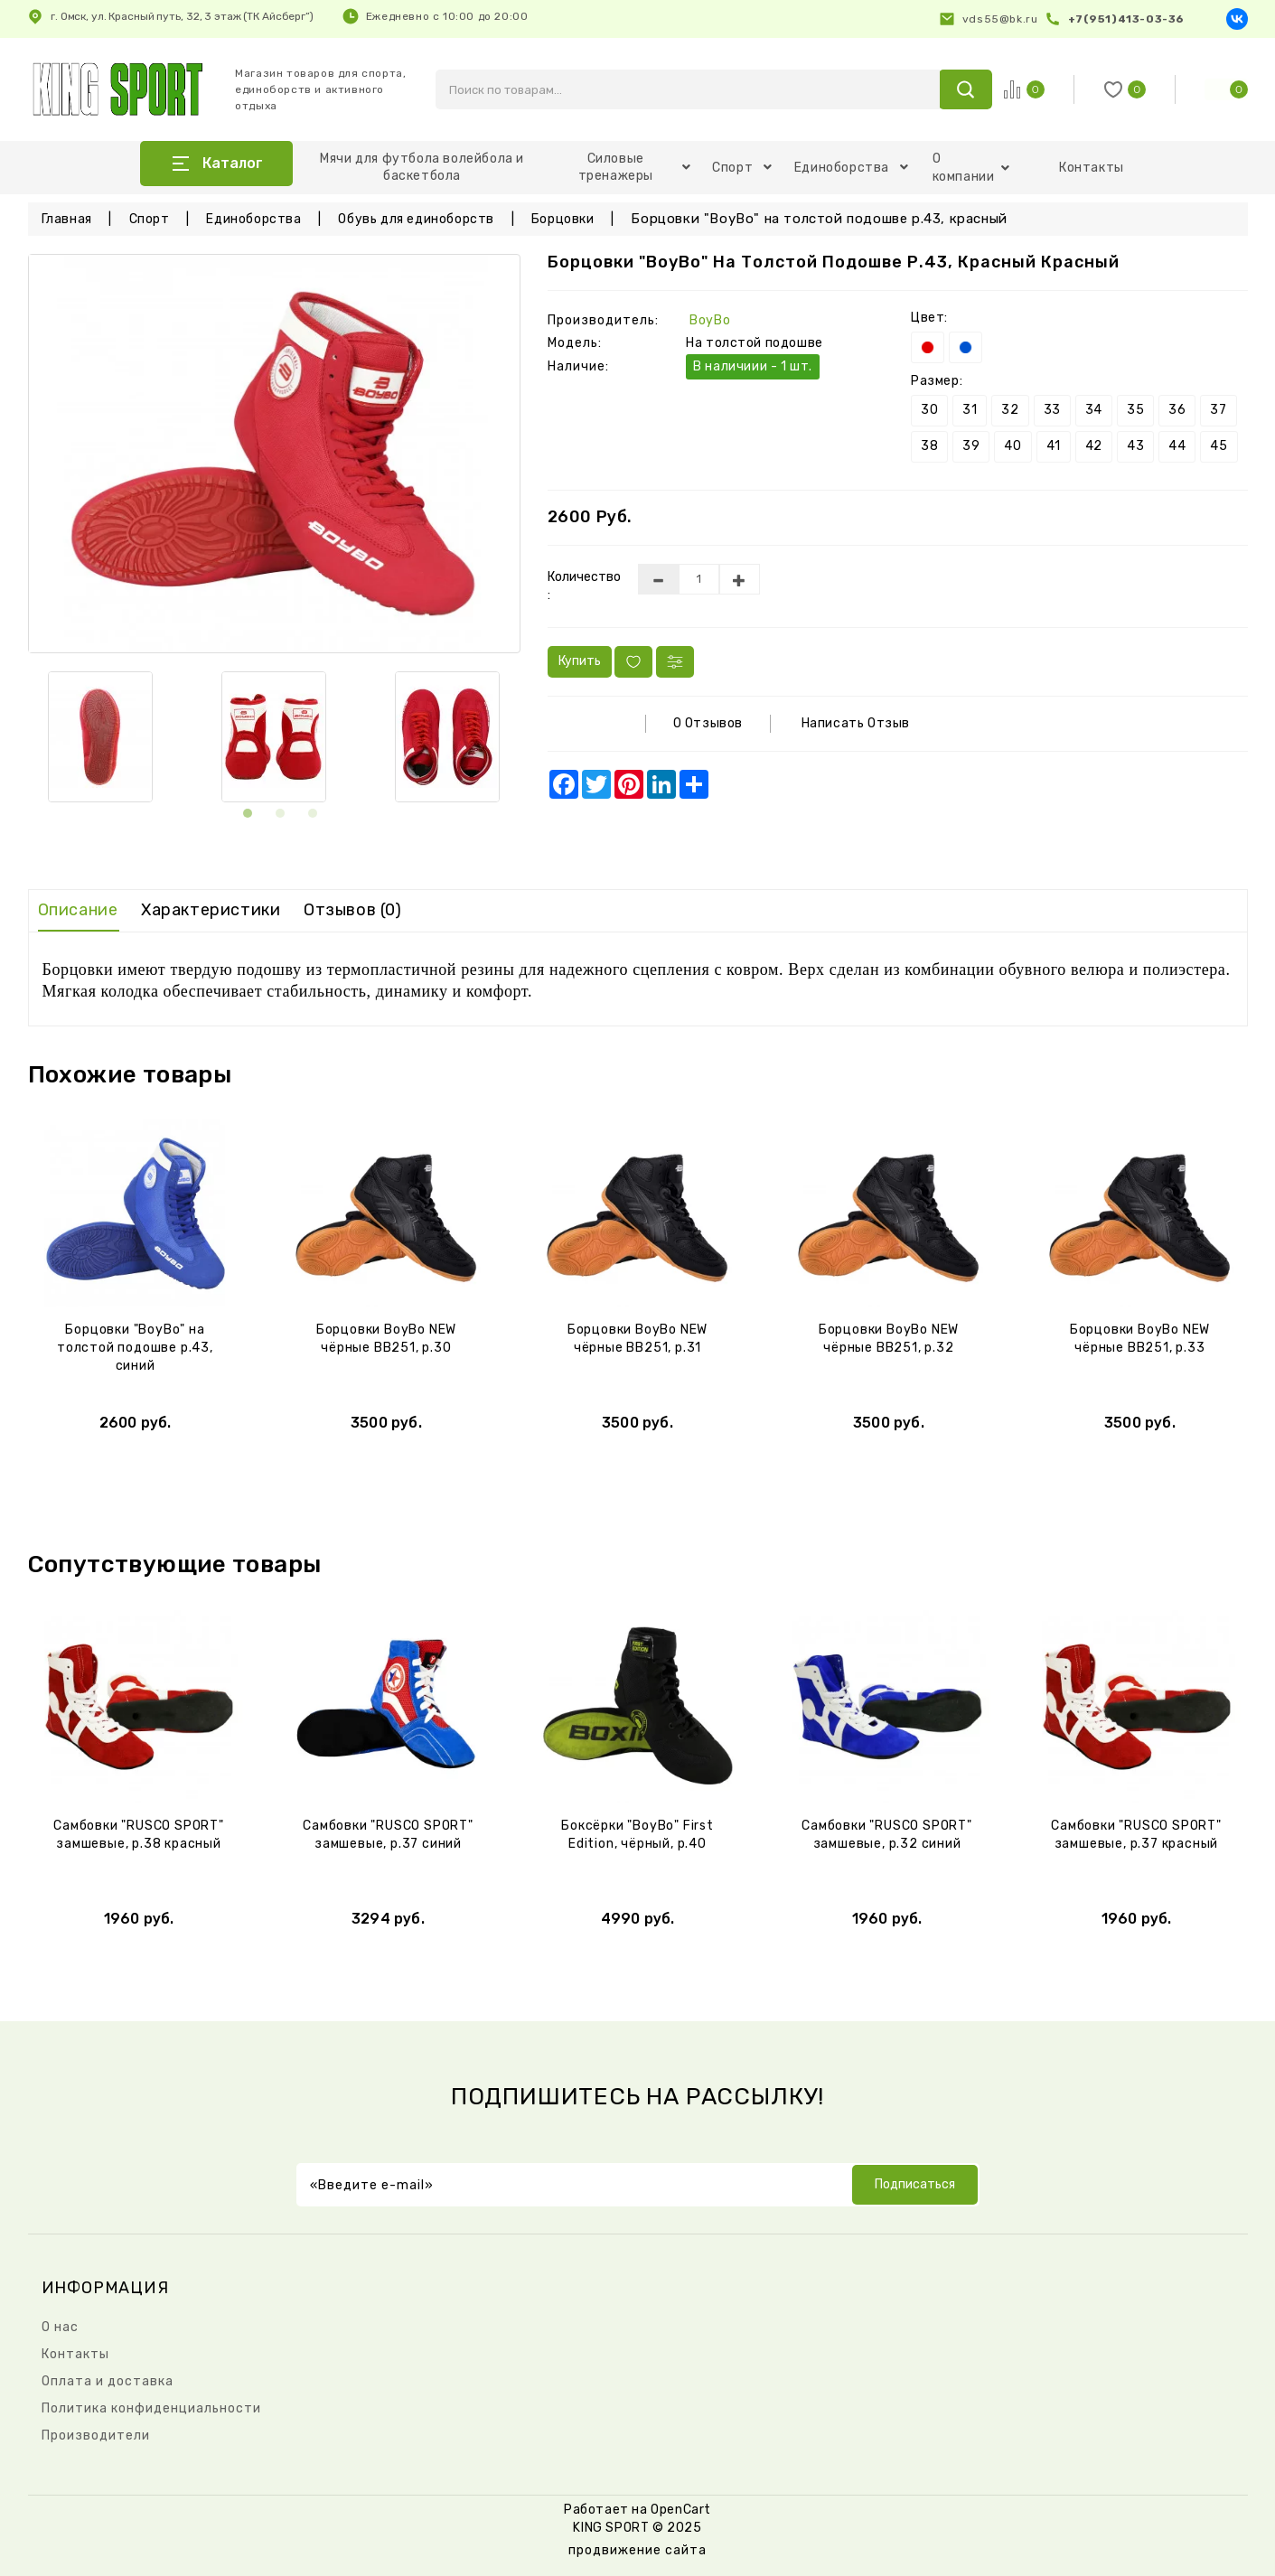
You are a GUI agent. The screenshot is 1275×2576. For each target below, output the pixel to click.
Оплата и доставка (107, 2381)
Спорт (742, 167)
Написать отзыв (856, 723)
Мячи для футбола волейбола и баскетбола (422, 167)
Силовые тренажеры (634, 167)
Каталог (232, 163)
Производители (96, 2435)
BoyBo (709, 320)
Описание (78, 910)
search (965, 89)
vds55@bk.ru (1000, 19)
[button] (247, 807)
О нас (60, 2327)
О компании (971, 167)
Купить (579, 661)
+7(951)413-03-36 (1126, 19)
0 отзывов (708, 723)
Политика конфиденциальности (151, 2408)
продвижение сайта (637, 2550)
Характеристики (210, 910)
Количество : (579, 586)
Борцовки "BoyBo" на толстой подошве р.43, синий (135, 1347)
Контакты (1091, 167)
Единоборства (851, 167)
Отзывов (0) (353, 910)
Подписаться (915, 2184)
